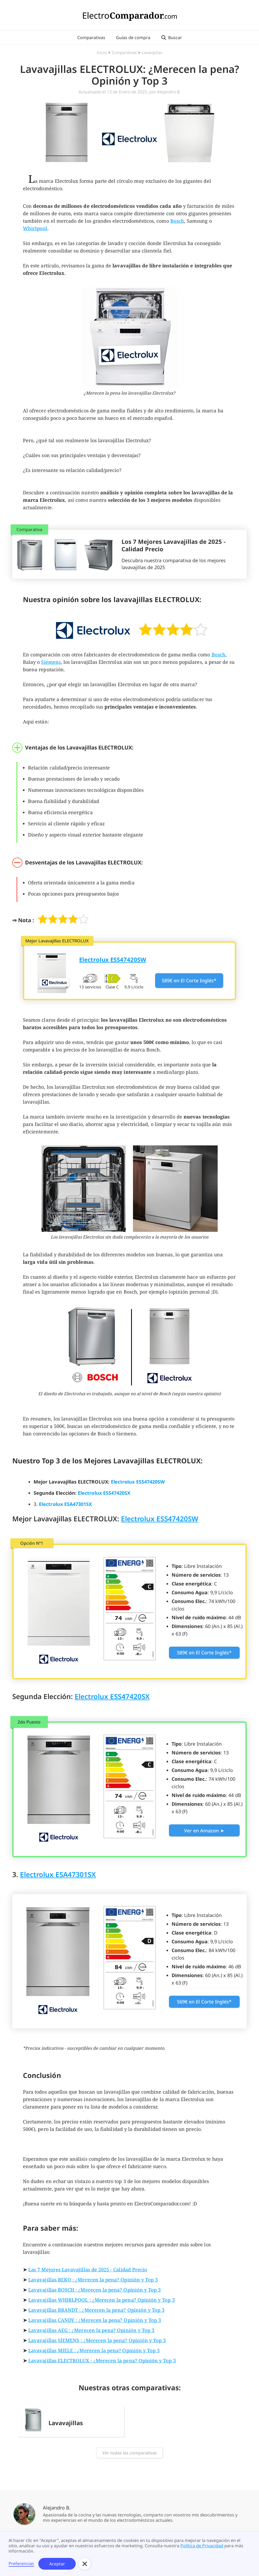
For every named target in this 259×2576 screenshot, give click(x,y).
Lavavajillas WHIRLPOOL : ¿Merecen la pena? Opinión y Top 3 (101, 2300)
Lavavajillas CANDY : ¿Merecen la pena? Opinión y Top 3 (94, 2320)
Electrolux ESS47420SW (159, 1518)
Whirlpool (35, 228)
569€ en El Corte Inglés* (204, 2001)
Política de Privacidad (201, 2546)
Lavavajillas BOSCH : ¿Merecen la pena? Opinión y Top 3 (94, 2290)
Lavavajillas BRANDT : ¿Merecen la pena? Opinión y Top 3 (96, 2310)
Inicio (102, 52)
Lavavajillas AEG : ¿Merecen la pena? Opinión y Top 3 (91, 2330)
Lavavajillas (152, 52)
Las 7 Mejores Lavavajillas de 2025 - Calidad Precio (87, 2269)
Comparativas (91, 37)
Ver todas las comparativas (129, 2453)
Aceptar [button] (57, 2564)
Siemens (50, 662)
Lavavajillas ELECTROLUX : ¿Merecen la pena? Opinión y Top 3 (102, 2360)
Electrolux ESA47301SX (58, 1874)
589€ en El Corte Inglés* (189, 980)
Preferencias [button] (21, 2563)
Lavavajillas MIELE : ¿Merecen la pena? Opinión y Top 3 (94, 2350)
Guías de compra (133, 37)
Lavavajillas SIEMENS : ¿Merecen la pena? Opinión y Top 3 (97, 2340)
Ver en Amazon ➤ (204, 1830)
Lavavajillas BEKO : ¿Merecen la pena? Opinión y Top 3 (93, 2279)
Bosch (177, 221)
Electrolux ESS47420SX (112, 1696)
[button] (85, 2564)
